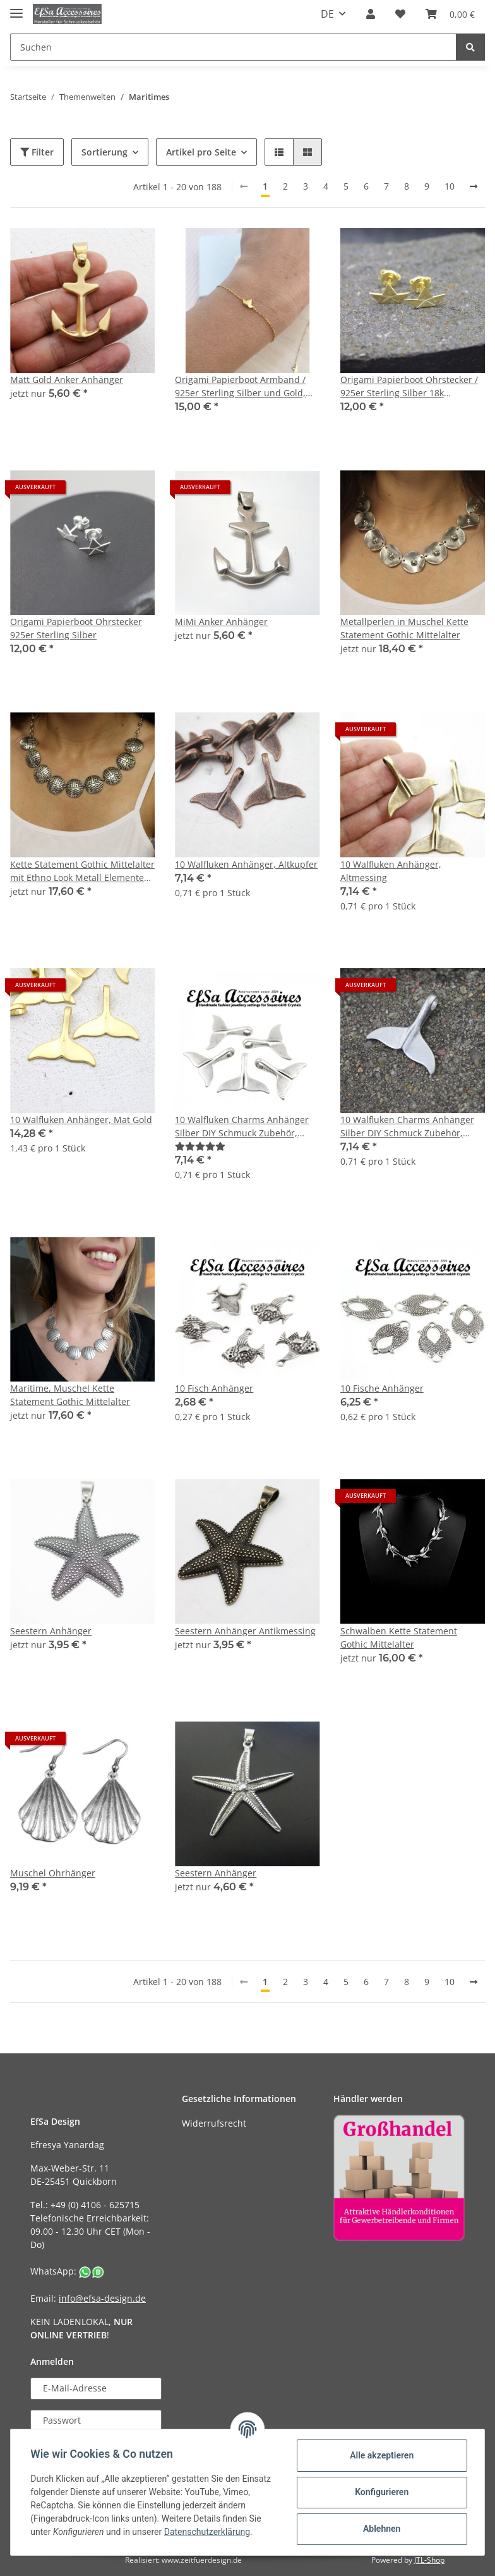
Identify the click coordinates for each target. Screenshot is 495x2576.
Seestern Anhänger (51, 1631)
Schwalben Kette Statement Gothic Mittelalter (398, 1637)
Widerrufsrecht (214, 2123)
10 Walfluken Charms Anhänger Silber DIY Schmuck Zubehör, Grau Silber (407, 1126)
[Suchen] (233, 47)
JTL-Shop (429, 2560)
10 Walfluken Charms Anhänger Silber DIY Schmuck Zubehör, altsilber (242, 1126)
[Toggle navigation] (16, 8)
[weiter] (473, 186)
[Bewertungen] (200, 1146)
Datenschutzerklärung (207, 2532)
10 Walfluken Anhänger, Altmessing (390, 871)
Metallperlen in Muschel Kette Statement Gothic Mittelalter (404, 628)
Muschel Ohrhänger (52, 1873)
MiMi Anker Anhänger (221, 622)
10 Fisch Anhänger (214, 1388)
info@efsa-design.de (102, 2298)
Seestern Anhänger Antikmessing (245, 1631)
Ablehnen (381, 2529)
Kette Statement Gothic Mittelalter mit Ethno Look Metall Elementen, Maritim (82, 871)
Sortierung (104, 152)
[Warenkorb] (450, 14)
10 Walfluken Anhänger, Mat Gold (81, 1120)
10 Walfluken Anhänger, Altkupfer (246, 864)
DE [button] (327, 14)
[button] (370, 14)
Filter (37, 152)
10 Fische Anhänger (382, 1388)
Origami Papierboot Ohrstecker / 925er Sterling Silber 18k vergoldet (409, 386)
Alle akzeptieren (381, 2455)
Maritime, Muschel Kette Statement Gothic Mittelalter (70, 1394)
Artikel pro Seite (201, 152)
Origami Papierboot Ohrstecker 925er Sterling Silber (76, 628)
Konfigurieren (381, 2492)
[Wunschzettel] (400, 14)
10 (449, 186)
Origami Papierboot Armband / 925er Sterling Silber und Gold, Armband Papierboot (240, 386)
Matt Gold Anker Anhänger (66, 380)
